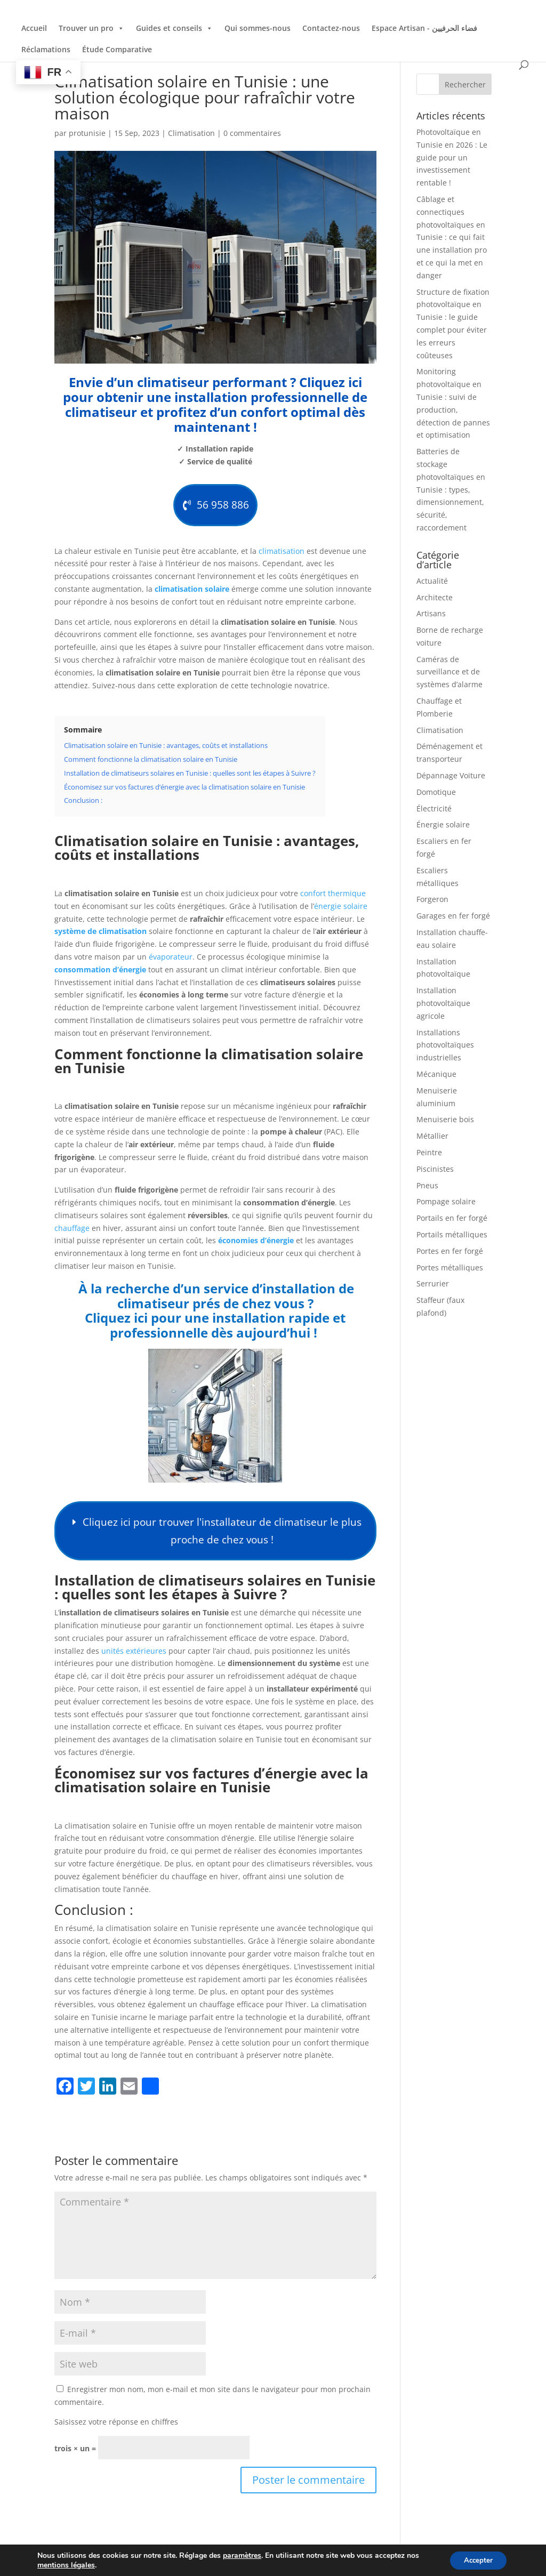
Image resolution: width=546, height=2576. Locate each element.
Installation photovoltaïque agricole (443, 1003)
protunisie (87, 133)
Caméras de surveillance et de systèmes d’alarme (449, 672)
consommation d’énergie (100, 973)
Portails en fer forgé (451, 1218)
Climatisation (191, 133)
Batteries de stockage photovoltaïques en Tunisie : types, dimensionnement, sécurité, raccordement (450, 489)
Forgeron (432, 899)
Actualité (432, 581)
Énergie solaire (443, 824)
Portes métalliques (449, 1267)
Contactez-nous (331, 28)
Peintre (429, 1152)
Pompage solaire (446, 1201)
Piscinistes (435, 1169)
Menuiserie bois (445, 1119)
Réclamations (45, 49)
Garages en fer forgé (453, 916)
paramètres (242, 2554)
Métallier (432, 1136)
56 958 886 (222, 507)
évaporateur (170, 960)
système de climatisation (100, 935)
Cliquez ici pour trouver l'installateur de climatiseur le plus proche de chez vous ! (222, 1536)
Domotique (436, 792)
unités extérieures (133, 1659)
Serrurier (432, 1283)
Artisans (431, 613)
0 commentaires (252, 133)
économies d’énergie (256, 1244)
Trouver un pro (91, 28)
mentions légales (66, 2564)
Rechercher (465, 84)
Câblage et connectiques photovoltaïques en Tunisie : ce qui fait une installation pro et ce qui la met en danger (451, 237)
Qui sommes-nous (257, 28)
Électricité (434, 808)
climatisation (281, 555)
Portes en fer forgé (449, 1251)
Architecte (434, 597)
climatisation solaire (192, 592)
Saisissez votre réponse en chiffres (116, 2431)
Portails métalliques (451, 1234)
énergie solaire (340, 910)
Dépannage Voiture (450, 775)
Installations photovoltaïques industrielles (445, 1045)
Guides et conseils (174, 28)
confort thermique (333, 897)
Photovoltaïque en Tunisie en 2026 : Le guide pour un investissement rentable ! (451, 157)
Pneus (427, 1185)
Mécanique (436, 1074)
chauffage (72, 1232)
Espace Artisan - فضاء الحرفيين (424, 28)
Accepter (476, 2559)
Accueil (34, 28)
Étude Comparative (117, 49)
